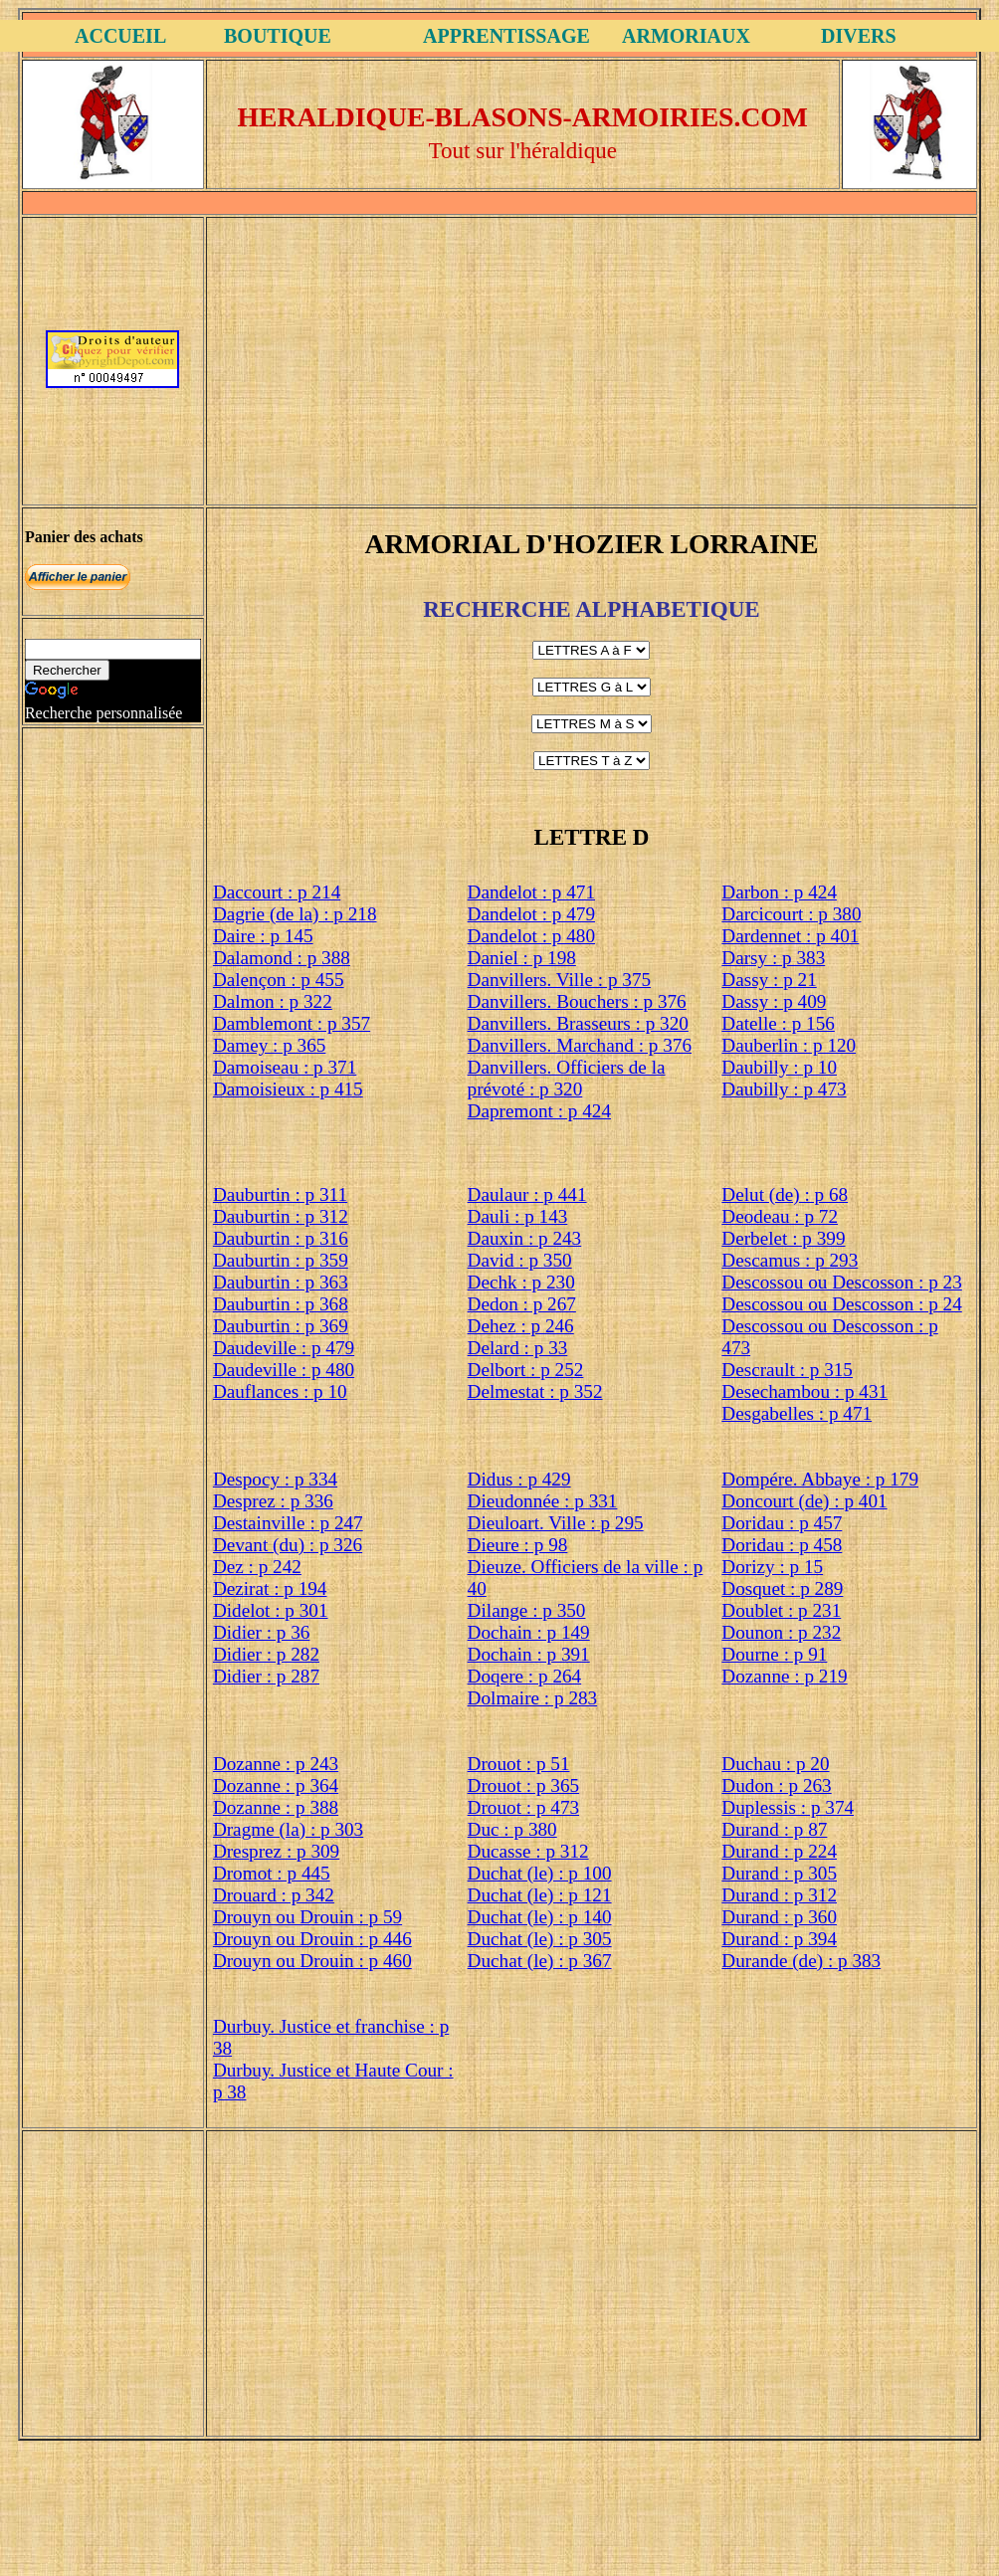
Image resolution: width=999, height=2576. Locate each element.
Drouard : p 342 (273, 1894)
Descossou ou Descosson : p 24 (841, 1303)
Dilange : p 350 (527, 1610)
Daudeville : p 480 (283, 1369)
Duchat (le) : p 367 (540, 1960)
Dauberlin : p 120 (788, 1045)
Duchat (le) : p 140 (540, 1916)
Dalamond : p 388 (281, 957)
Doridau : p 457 (781, 1522)
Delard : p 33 (518, 1347)
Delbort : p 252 (526, 1369)
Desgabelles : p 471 (796, 1413)
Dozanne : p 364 (275, 1785)
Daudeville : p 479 (283, 1347)
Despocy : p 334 (275, 1479)
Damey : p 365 (269, 1045)
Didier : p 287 (266, 1676)
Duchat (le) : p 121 (540, 1894)
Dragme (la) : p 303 (288, 1829)
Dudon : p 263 (776, 1785)
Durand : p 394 (779, 1938)
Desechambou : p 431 (804, 1391)
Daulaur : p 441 (527, 1194)
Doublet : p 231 (781, 1610)
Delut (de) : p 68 (784, 1194)
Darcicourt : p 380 (791, 913)
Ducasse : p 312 (528, 1851)
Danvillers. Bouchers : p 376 (577, 1001)
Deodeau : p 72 (779, 1216)
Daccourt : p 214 (276, 892)
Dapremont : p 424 (539, 1110)
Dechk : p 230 (521, 1282)
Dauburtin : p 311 (280, 1194)
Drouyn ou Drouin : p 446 (312, 1938)
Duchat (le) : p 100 (540, 1873)
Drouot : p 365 (523, 1785)
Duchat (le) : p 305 (540, 1938)
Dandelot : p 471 (531, 892)
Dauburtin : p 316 (280, 1238)
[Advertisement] (591, 359)
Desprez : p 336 (273, 1500)
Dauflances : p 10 (280, 1391)
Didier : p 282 (266, 1654)
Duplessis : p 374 (787, 1807)
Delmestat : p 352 (535, 1391)
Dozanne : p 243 (275, 1763)
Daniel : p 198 (522, 957)
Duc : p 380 (512, 1829)
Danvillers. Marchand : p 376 (580, 1045)
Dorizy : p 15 (772, 1566)
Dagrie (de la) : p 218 (295, 913)
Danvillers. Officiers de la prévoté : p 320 (567, 1078)
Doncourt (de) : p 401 (804, 1500)
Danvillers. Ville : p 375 (559, 979)
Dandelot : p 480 (531, 935)
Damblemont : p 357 (291, 1023)
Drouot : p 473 (523, 1807)
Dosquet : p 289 (782, 1588)
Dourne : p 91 (774, 1654)
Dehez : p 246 (521, 1325)
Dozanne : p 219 (784, 1676)
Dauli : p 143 (518, 1216)
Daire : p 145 (263, 935)
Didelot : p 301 (270, 1610)
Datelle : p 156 (778, 1023)
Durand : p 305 (779, 1873)
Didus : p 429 (519, 1479)
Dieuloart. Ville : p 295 (556, 1522)
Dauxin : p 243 (525, 1238)
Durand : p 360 (779, 1916)
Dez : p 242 (257, 1566)
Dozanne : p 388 (275, 1807)
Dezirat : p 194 (270, 1588)
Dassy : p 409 (773, 1001)
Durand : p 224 (779, 1851)
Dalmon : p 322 (272, 1001)
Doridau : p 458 (781, 1544)
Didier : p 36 (261, 1632)
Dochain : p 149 (529, 1632)
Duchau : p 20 (775, 1763)
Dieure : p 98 (518, 1544)
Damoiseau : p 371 (284, 1067)
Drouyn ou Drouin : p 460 (312, 1960)
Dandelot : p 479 (531, 913)
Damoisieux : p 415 (288, 1089)
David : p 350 (520, 1260)
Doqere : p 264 (525, 1676)
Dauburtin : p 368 (280, 1303)
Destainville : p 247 (288, 1522)
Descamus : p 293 (789, 1260)
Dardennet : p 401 (790, 935)
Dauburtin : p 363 (280, 1282)
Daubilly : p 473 (783, 1089)
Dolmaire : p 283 (533, 1697)
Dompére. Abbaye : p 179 (819, 1479)
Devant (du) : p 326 (287, 1544)
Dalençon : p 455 (278, 979)
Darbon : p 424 (779, 892)
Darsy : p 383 (773, 957)
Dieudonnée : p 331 (543, 1500)
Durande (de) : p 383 (801, 1960)
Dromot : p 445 (271, 1873)
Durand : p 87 (774, 1829)
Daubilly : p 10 (779, 1067)
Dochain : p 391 (529, 1654)
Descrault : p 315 (787, 1369)
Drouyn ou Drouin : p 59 (307, 1916)
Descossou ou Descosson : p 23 (841, 1282)
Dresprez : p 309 (276, 1851)
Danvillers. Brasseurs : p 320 (578, 1023)
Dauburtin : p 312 (280, 1216)
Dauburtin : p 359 (280, 1260)
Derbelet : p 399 (783, 1238)
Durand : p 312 (779, 1894)
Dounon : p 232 (781, 1632)
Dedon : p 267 (522, 1303)
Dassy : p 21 (768, 979)
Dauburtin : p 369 (280, 1325)
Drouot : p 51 (519, 1763)
